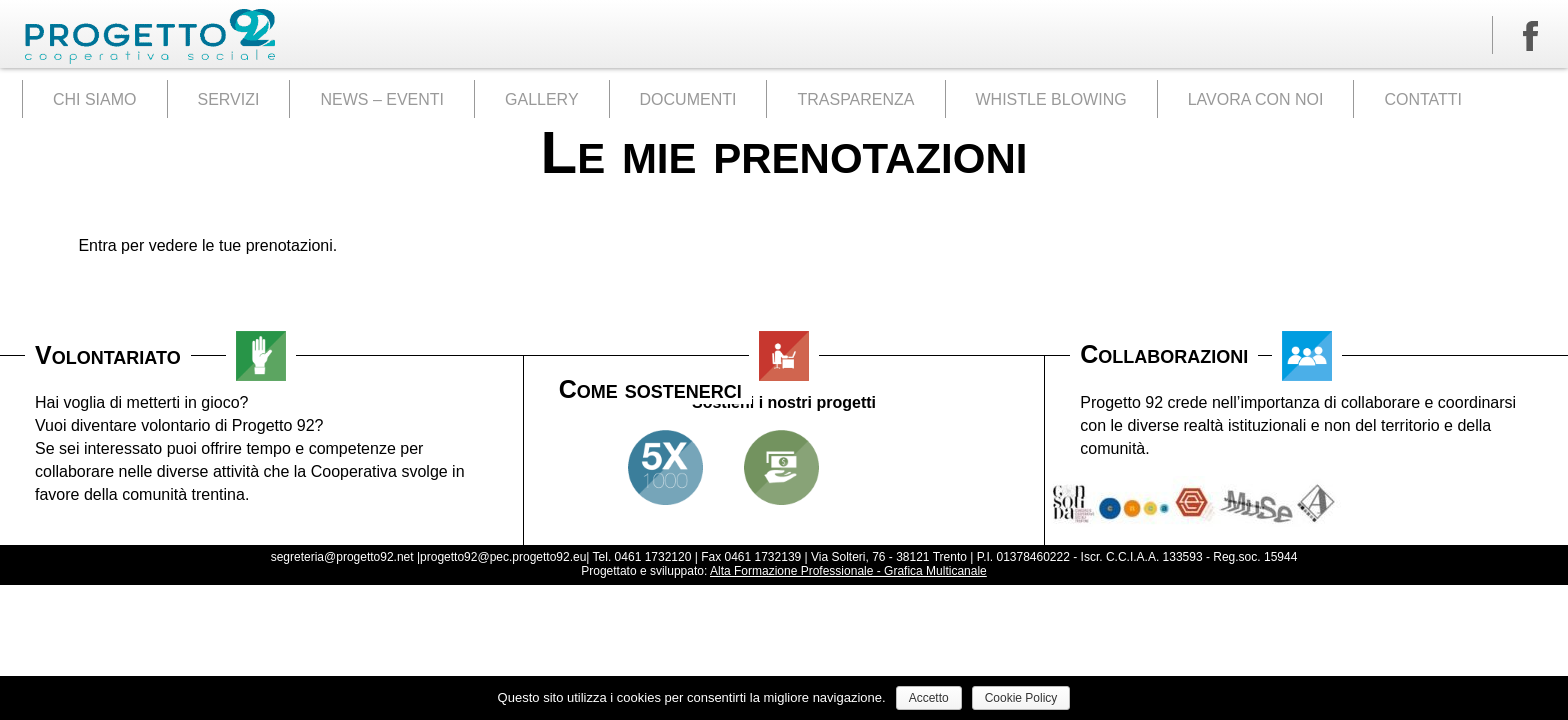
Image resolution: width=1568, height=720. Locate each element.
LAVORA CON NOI (1256, 99)
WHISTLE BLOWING (1051, 99)
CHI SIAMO (95, 99)
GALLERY (542, 99)
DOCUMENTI (688, 99)
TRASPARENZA (855, 99)
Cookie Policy (1021, 698)
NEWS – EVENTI (382, 99)
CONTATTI (1423, 99)
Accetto (929, 698)
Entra (97, 245)
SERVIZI (229, 99)
